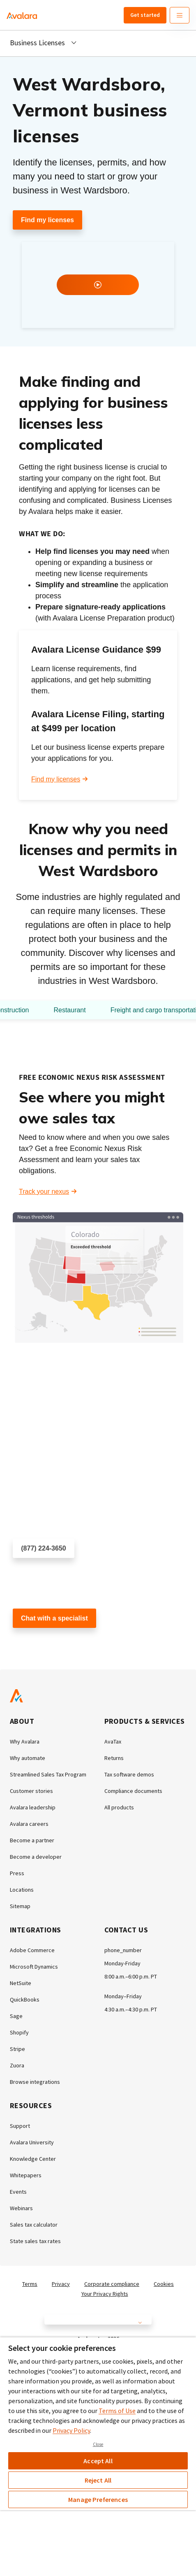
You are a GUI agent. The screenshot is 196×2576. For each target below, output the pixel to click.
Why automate (27, 1758)
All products (119, 1807)
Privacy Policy (71, 2430)
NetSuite (20, 1983)
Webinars (21, 2208)
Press (17, 1873)
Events (18, 2191)
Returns (114, 1758)
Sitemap (20, 1906)
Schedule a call (35, 1572)
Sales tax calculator (34, 2224)
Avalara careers (29, 1823)
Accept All (98, 2461)
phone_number (123, 1950)
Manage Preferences (98, 2499)
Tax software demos (129, 1774)
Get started (145, 15)
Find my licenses (47, 219)
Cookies (164, 2284)
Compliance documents (133, 1791)
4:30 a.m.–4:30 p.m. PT (130, 2009)
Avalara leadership (32, 1807)
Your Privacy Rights (104, 2293)
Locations (22, 1889)
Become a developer (36, 1856)
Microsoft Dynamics (34, 1966)
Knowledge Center (33, 2158)
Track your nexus (44, 1191)
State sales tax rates (35, 2241)
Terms (29, 2284)
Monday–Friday (123, 1996)
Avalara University (32, 2142)
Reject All (98, 2480)
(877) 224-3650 (43, 1548)
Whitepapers (26, 2175)
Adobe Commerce (32, 1950)
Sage (16, 2016)
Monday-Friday (122, 1963)
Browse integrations (35, 2081)
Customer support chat (46, 1642)
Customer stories (31, 1791)
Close (98, 2444)
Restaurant (69, 1010)
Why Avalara (24, 1741)
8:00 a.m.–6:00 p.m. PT (130, 1976)
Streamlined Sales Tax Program (48, 1774)
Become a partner (32, 1840)
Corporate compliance (111, 2284)
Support (20, 2126)
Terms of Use (117, 2410)
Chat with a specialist (54, 1618)
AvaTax (112, 1741)
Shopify (19, 2032)
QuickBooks (24, 1999)
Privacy (61, 2284)
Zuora (17, 2065)
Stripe (17, 2049)
